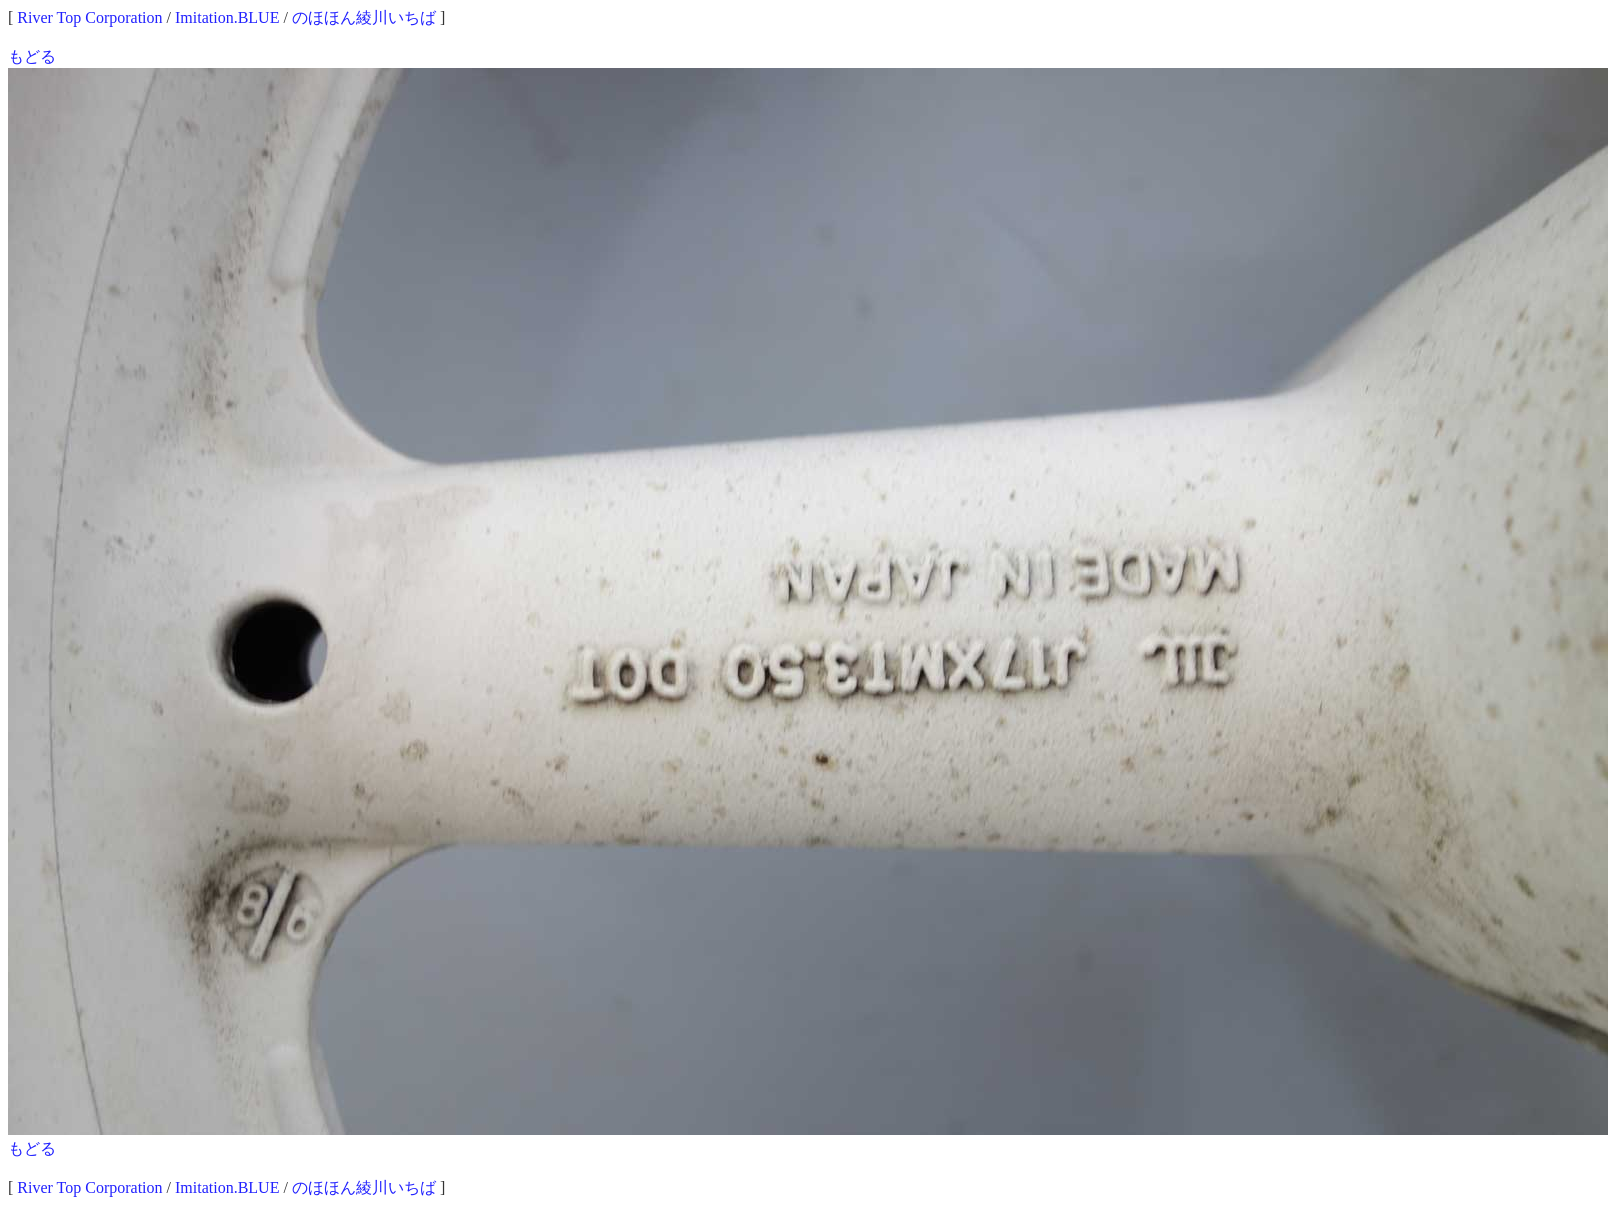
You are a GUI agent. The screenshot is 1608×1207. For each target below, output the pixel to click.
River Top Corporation (89, 17)
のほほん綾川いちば (364, 17)
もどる (32, 56)
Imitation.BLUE (227, 17)
